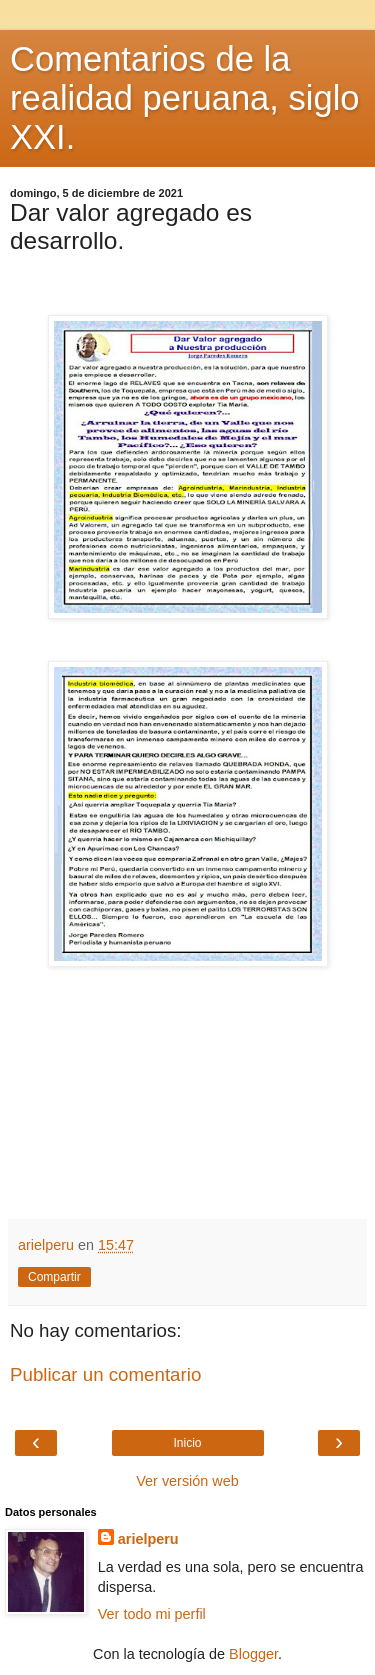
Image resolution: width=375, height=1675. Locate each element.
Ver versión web (187, 1481)
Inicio (187, 1443)
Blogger (253, 1654)
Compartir (54, 1277)
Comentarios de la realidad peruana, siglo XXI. (185, 98)
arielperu (148, 1539)
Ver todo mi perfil (152, 1614)
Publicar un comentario (105, 1374)
